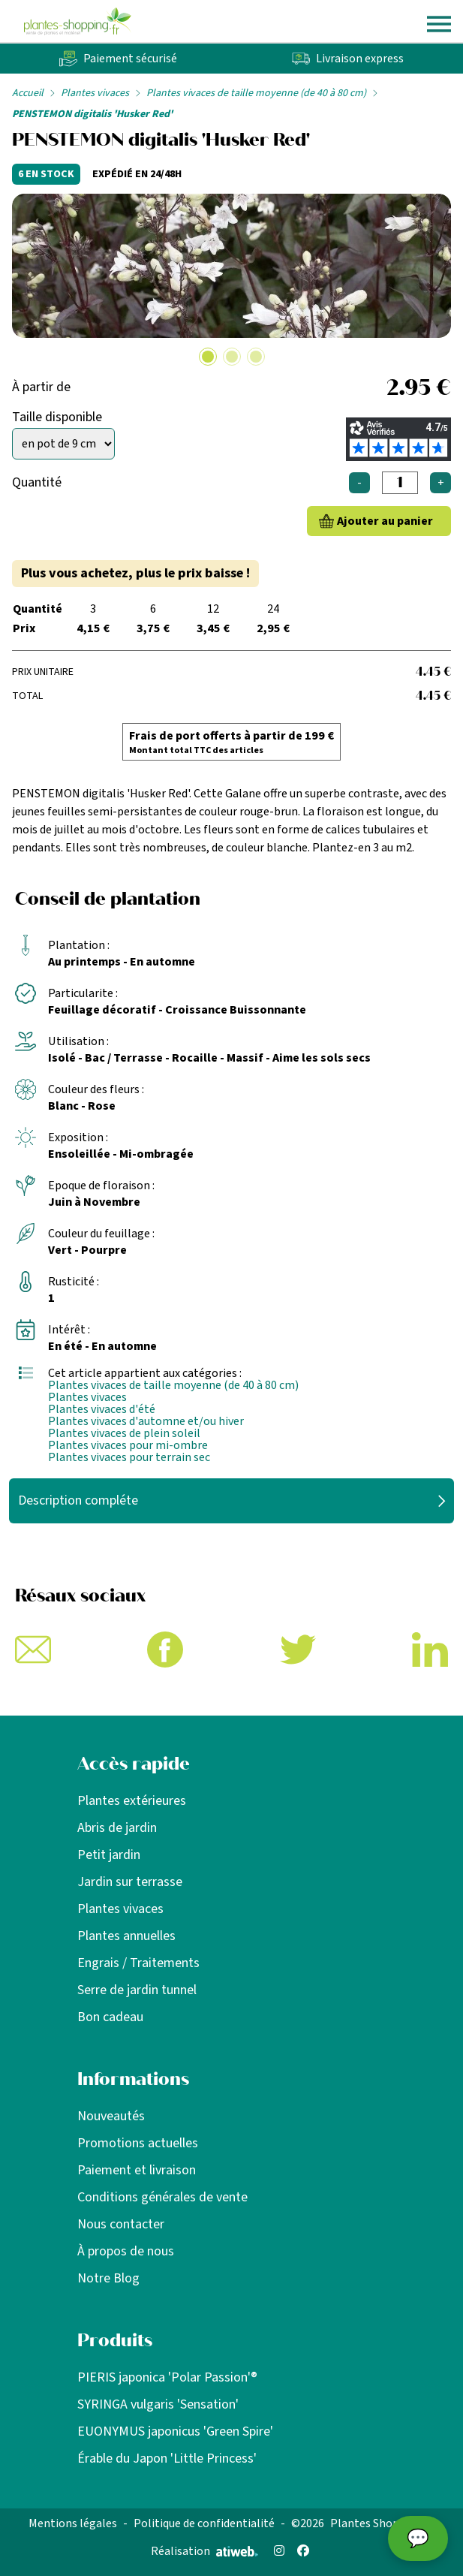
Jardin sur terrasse (129, 1881)
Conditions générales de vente (162, 2197)
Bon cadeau (110, 2017)
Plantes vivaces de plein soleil (124, 1433)
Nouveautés (111, 2116)
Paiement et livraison (136, 2170)
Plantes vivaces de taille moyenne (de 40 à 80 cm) (256, 93)
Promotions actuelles (137, 2143)
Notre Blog (108, 2278)
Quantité (37, 482)
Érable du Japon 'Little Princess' (167, 2458)
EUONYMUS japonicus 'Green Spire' (175, 2431)
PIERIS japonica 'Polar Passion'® (167, 2377)
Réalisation (204, 2551)
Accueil (28, 93)
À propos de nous (125, 2251)
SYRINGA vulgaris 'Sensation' (158, 2404)
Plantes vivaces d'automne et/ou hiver (146, 1421)
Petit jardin (108, 1854)
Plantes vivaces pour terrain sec (129, 1457)
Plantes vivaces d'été (101, 1409)
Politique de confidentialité (204, 2523)
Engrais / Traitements (138, 1963)
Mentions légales (73, 2523)
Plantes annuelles (126, 1936)
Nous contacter (120, 2224)
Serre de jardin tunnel (137, 1990)
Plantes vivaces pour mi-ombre (128, 1445)
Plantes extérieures (131, 1800)
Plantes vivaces (95, 93)
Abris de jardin (117, 1827)
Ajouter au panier (385, 521)
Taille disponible (57, 417)
